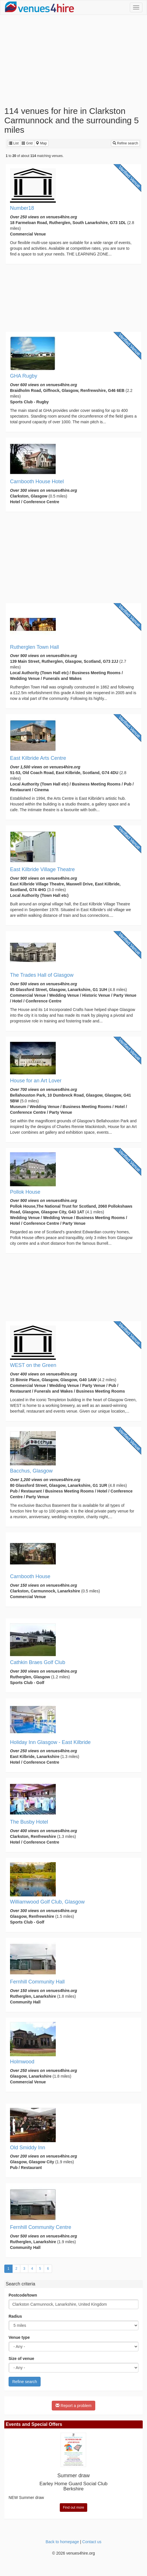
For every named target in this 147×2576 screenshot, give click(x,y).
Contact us (92, 2541)
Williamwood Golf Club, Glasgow (47, 1902)
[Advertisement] (73, 60)
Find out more (73, 2507)
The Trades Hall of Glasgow (42, 975)
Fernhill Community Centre (40, 2227)
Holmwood (22, 2062)
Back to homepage (62, 2541)
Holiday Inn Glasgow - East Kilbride (50, 1742)
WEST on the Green (33, 1365)
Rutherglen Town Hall (34, 647)
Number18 (22, 208)
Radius (15, 2316)
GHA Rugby (23, 376)
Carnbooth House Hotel (37, 481)
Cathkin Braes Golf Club (37, 1662)
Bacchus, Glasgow (31, 1471)
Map (41, 143)
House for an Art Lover (35, 1080)
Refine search (125, 143)
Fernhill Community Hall (37, 1982)
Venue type (19, 2337)
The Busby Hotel (29, 1822)
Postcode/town (23, 2295)
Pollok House (25, 1192)
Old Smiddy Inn (27, 2147)
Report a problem (73, 2405)
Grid (27, 143)
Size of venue (21, 2358)
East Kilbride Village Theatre (42, 869)
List (14, 143)
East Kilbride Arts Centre (38, 758)
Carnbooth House (30, 1576)
